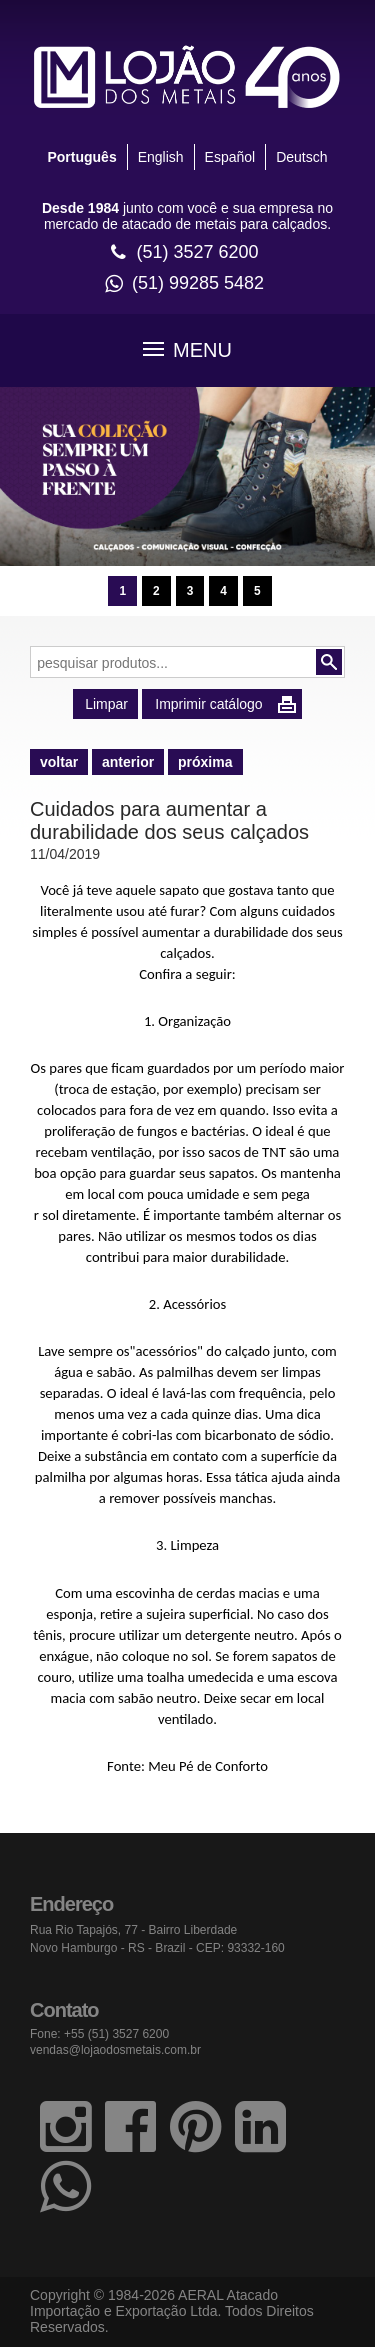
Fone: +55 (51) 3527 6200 (99, 2034)
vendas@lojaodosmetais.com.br (115, 2050)
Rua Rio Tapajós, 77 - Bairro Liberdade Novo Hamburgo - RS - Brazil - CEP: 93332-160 (157, 1939)
